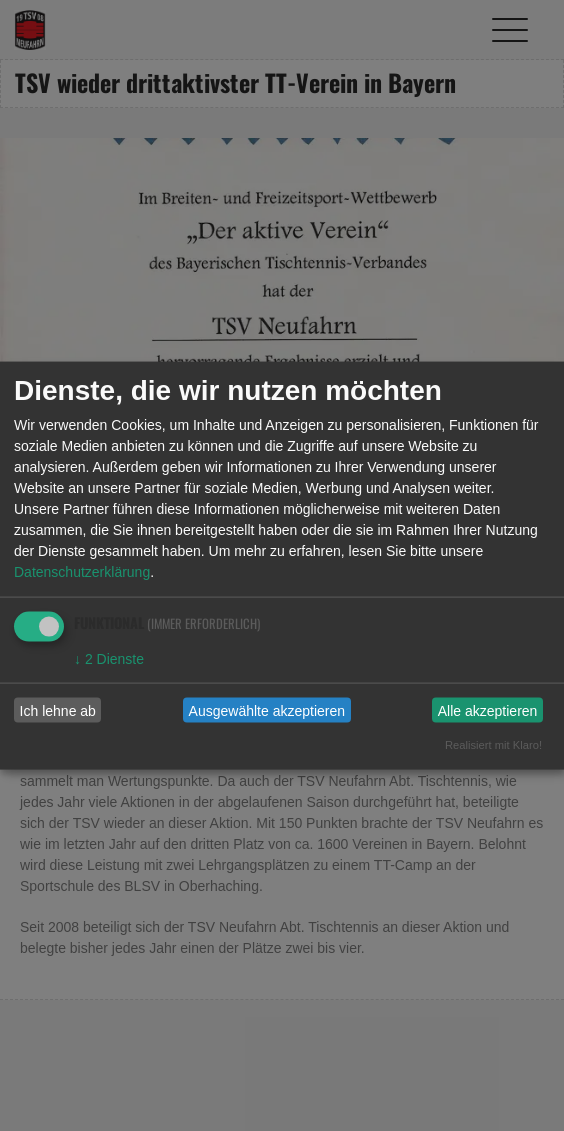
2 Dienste (109, 659)
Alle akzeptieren (488, 710)
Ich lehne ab (58, 710)
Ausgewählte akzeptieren (267, 710)
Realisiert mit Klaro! (493, 745)
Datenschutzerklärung (82, 572)
